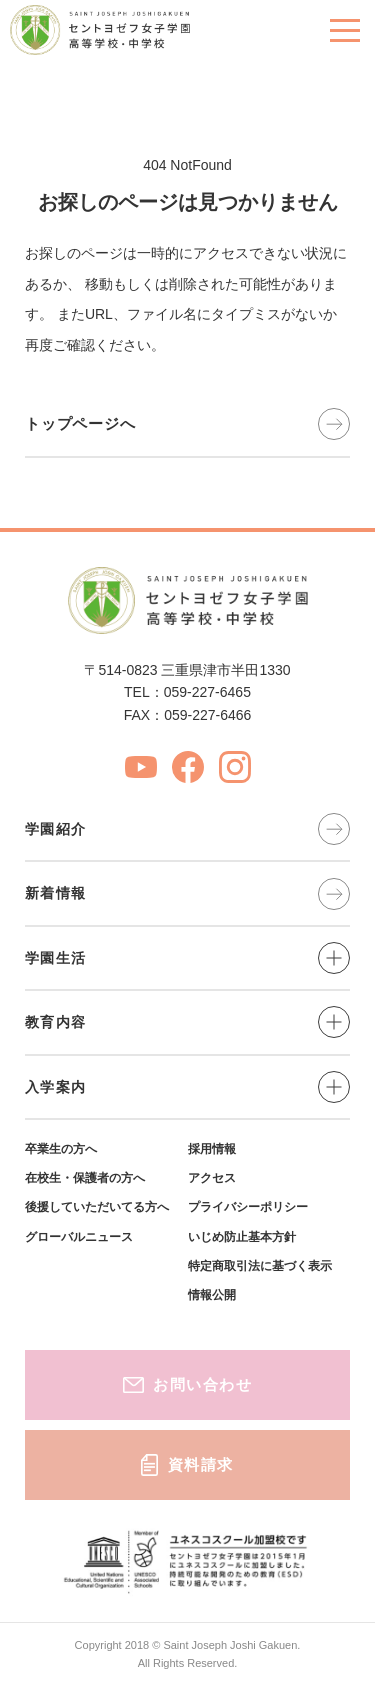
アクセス (212, 1178)
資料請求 (187, 1465)
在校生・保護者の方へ (85, 1178)
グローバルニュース (79, 1237)
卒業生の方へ (61, 1149)
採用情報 (212, 1149)
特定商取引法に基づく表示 (260, 1266)
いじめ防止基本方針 (242, 1237)
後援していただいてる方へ (97, 1207)
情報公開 (212, 1295)
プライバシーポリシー (248, 1207)
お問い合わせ (188, 1384)
